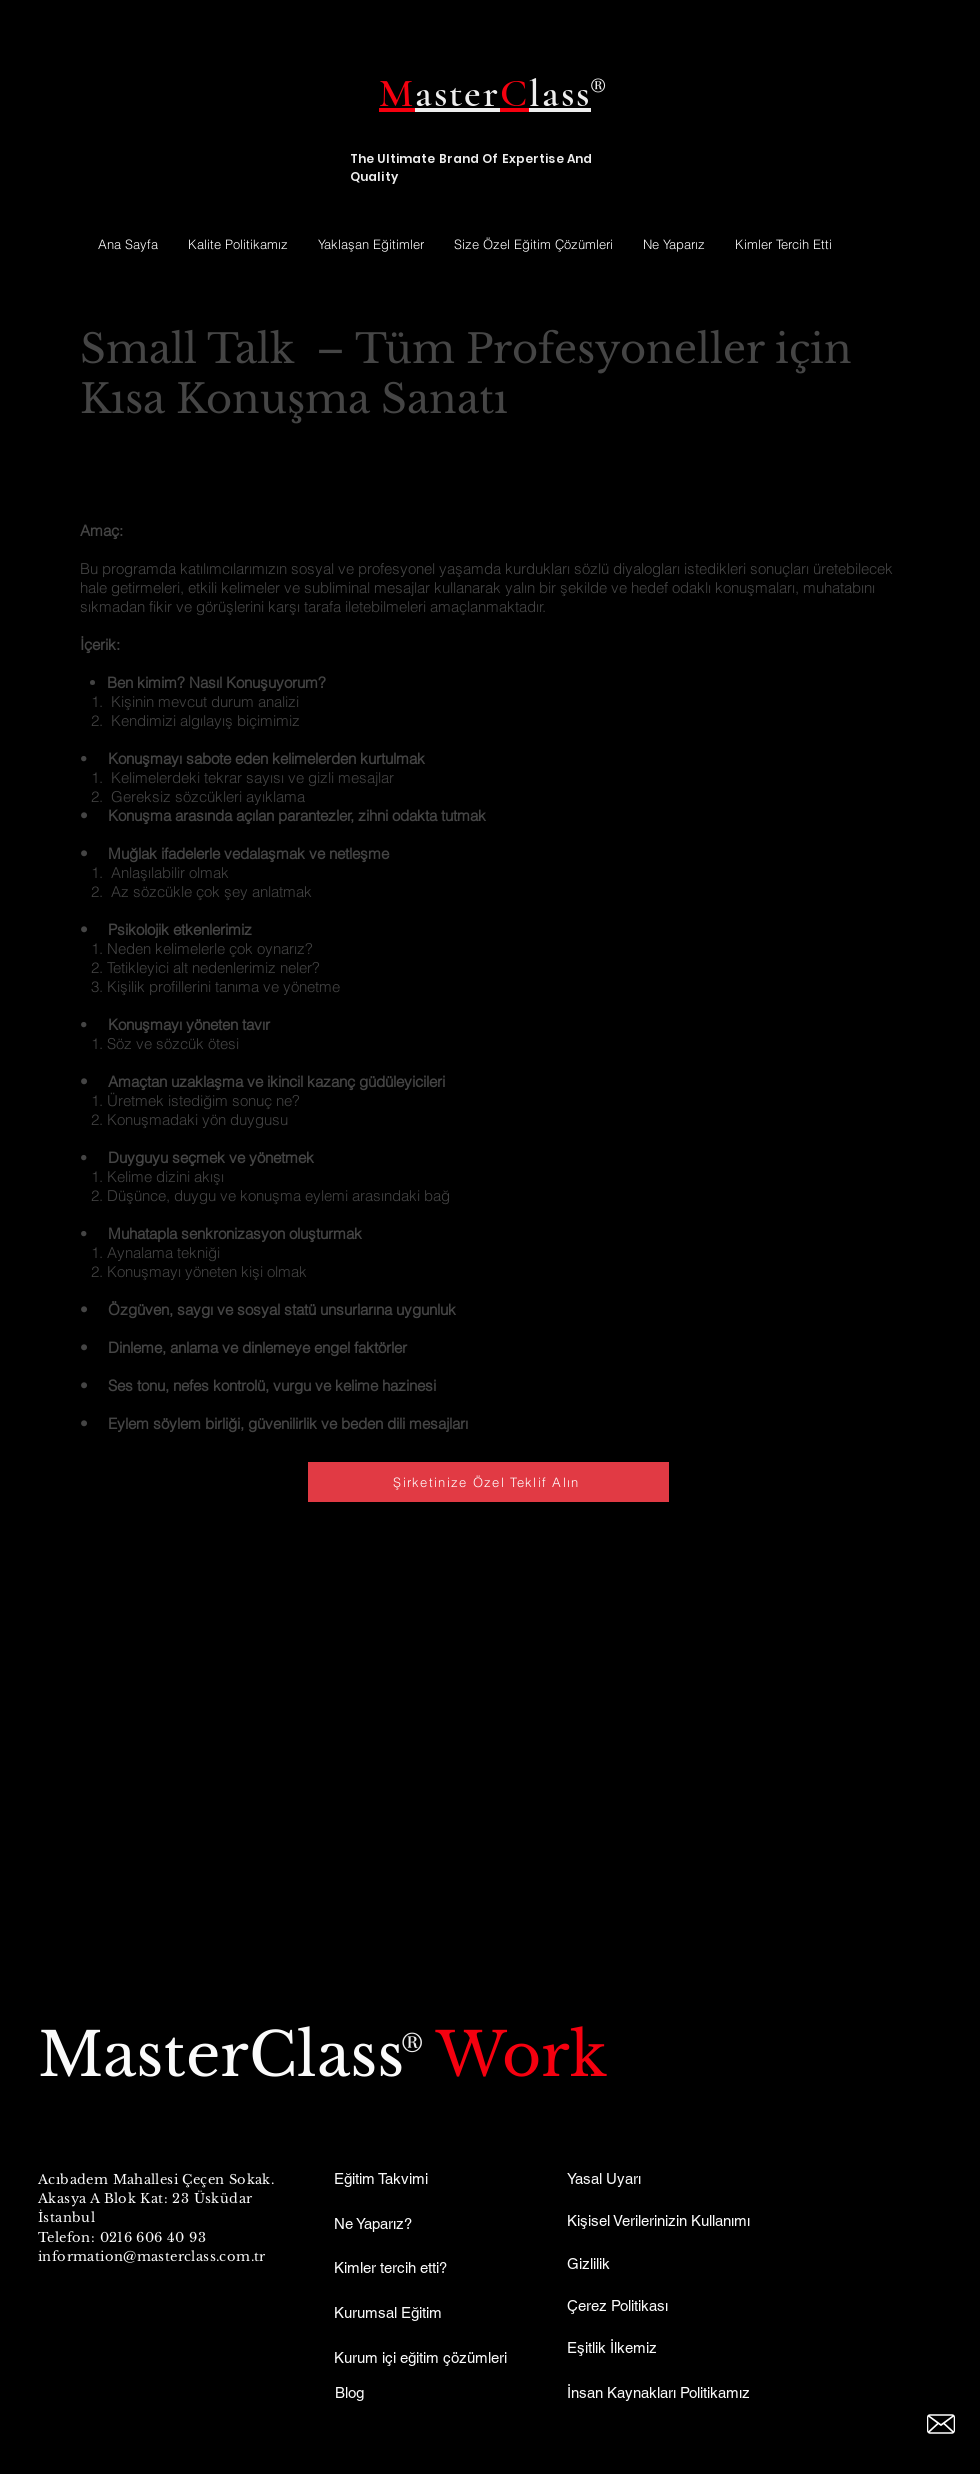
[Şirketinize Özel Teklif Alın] (488, 1482)
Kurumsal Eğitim (388, 2312)
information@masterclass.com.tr (152, 2256)
